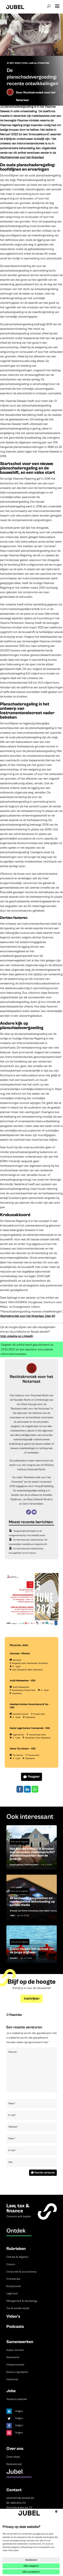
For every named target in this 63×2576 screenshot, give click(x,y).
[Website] (28, 1512)
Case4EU (14, 1958)
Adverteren (12, 2357)
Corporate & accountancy (21, 2271)
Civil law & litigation (17, 2256)
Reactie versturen (44, 2172)
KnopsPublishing (16, 1865)
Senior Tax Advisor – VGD (23, 1748)
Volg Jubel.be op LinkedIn (16, 1336)
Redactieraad (14, 2464)
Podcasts (15, 2326)
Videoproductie (15, 2364)
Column (10, 2264)
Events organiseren (17, 2372)
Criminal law (13, 2278)
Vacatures (12, 2379)
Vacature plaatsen (16, 2399)
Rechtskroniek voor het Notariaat (22, 157)
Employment (13, 2286)
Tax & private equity (17, 2308)
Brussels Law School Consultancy (24, 1911)
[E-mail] (34, 1512)
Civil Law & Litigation (35, 63)
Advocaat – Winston (20, 1653)
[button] (57, 5)
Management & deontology (21, 2300)
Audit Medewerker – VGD (22, 1680)
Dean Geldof (44, 1911)
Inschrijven (31, 1999)
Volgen (19, 2411)
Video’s (13, 2316)
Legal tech (12, 2293)
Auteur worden (15, 2350)
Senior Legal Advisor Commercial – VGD (30, 1728)
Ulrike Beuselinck (31, 1865)
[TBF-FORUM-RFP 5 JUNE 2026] (31, 1626)
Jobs (11, 2390)
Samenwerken (19, 2341)
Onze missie (13, 2456)
